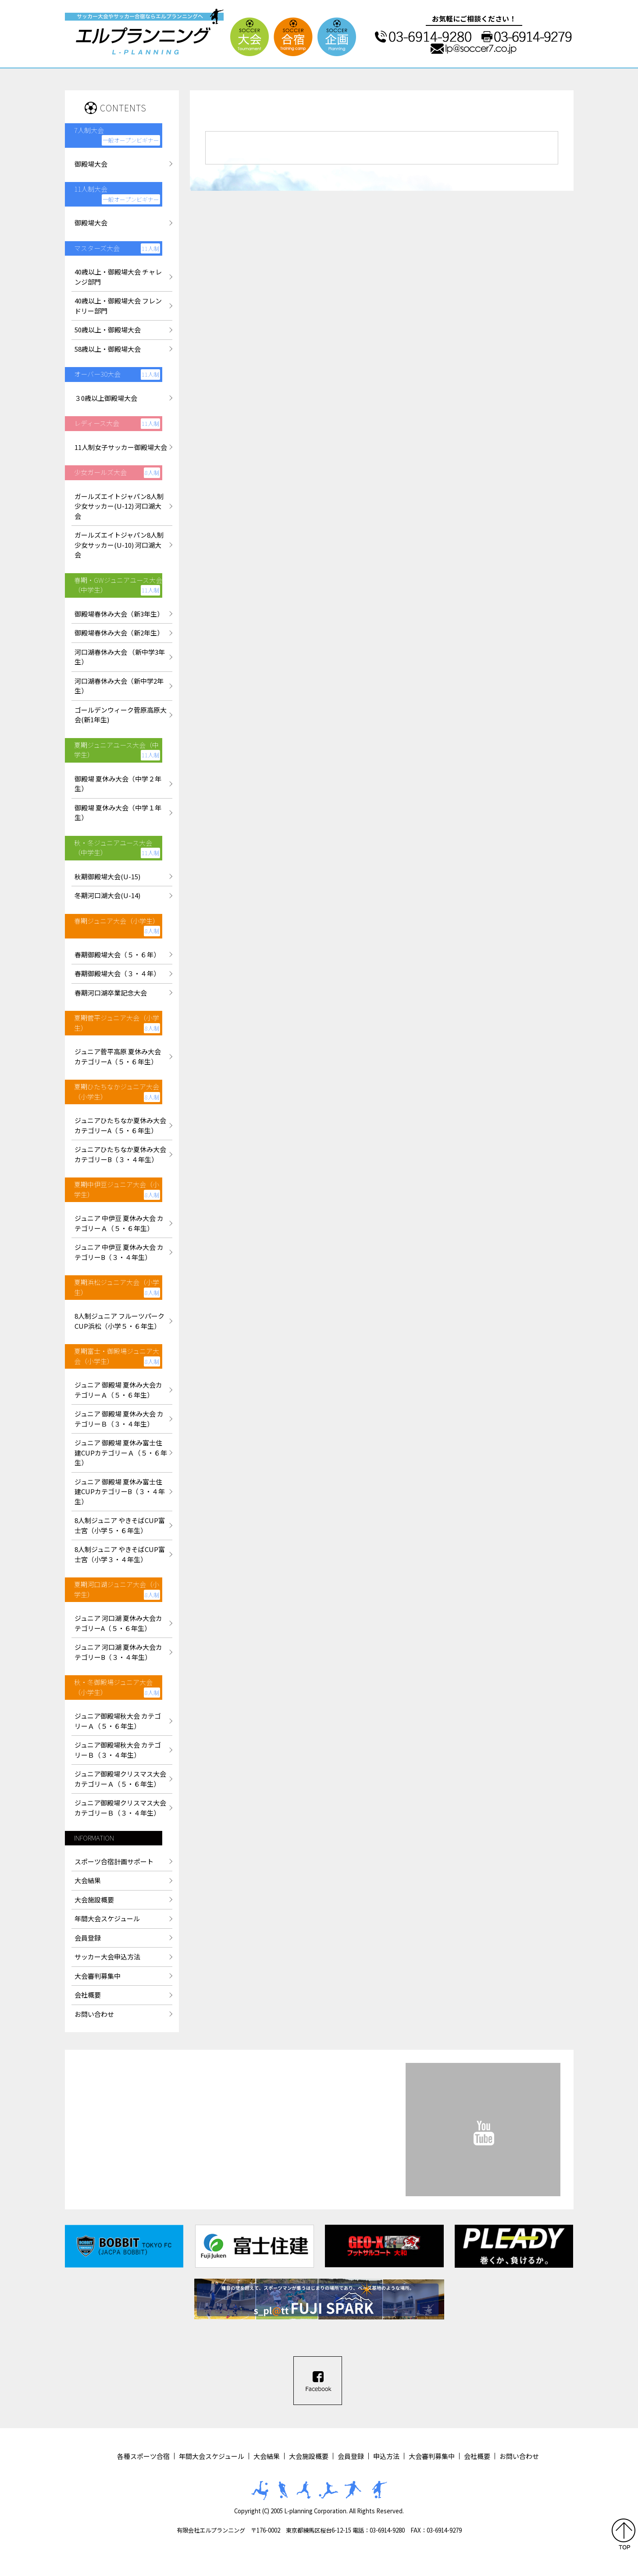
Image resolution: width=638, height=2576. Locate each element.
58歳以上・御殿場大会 (108, 348)
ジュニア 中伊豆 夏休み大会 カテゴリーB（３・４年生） (119, 1252)
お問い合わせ (94, 2014)
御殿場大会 (91, 163)
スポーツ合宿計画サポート (114, 1861)
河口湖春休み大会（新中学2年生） (119, 686)
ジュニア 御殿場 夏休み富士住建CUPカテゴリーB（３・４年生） (120, 1491)
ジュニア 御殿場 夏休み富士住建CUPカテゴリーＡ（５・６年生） (121, 1452)
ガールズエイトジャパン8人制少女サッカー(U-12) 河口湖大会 (119, 506)
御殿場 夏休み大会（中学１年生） (118, 812)
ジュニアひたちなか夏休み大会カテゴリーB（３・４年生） (120, 1154)
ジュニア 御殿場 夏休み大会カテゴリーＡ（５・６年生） (118, 1389)
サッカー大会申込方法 (107, 1956)
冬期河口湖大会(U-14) (107, 895)
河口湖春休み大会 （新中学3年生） (120, 657)
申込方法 (386, 2456)
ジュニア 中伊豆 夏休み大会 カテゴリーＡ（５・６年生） (119, 1223)
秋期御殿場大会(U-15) (107, 876)
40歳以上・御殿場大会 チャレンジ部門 (118, 276)
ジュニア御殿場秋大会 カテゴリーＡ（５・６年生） (118, 1720)
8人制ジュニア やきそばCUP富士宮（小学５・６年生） (120, 1525)
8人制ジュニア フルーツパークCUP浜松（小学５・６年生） (119, 1321)
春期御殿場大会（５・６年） (117, 954)
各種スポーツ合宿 (143, 2456)
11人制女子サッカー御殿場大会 (121, 447)
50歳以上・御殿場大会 (108, 329)
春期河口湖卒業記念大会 (111, 992)
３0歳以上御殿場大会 (106, 398)
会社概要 (88, 1994)
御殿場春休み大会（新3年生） (119, 613)
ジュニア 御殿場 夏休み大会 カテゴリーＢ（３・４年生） (119, 1418)
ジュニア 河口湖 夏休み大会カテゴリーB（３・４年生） (118, 1652)
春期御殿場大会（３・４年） (117, 973)
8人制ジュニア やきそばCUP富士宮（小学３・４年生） (120, 1554)
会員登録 (88, 1937)
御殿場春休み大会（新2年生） (119, 632)
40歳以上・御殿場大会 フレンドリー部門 (118, 305)
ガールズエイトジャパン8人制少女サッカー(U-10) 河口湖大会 (119, 544)
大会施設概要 (94, 1899)
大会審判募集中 (98, 1975)
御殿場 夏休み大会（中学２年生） (118, 783)
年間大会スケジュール (107, 1918)
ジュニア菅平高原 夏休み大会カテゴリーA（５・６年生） (118, 1056)
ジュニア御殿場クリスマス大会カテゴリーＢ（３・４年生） (120, 1807)
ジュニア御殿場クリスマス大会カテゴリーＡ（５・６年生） (120, 1778)
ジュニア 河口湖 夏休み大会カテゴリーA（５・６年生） (118, 1623)
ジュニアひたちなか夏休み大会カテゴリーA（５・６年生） (120, 1125)
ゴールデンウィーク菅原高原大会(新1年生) (121, 714)
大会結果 (88, 1880)
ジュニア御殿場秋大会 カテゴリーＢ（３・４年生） (118, 1749)
